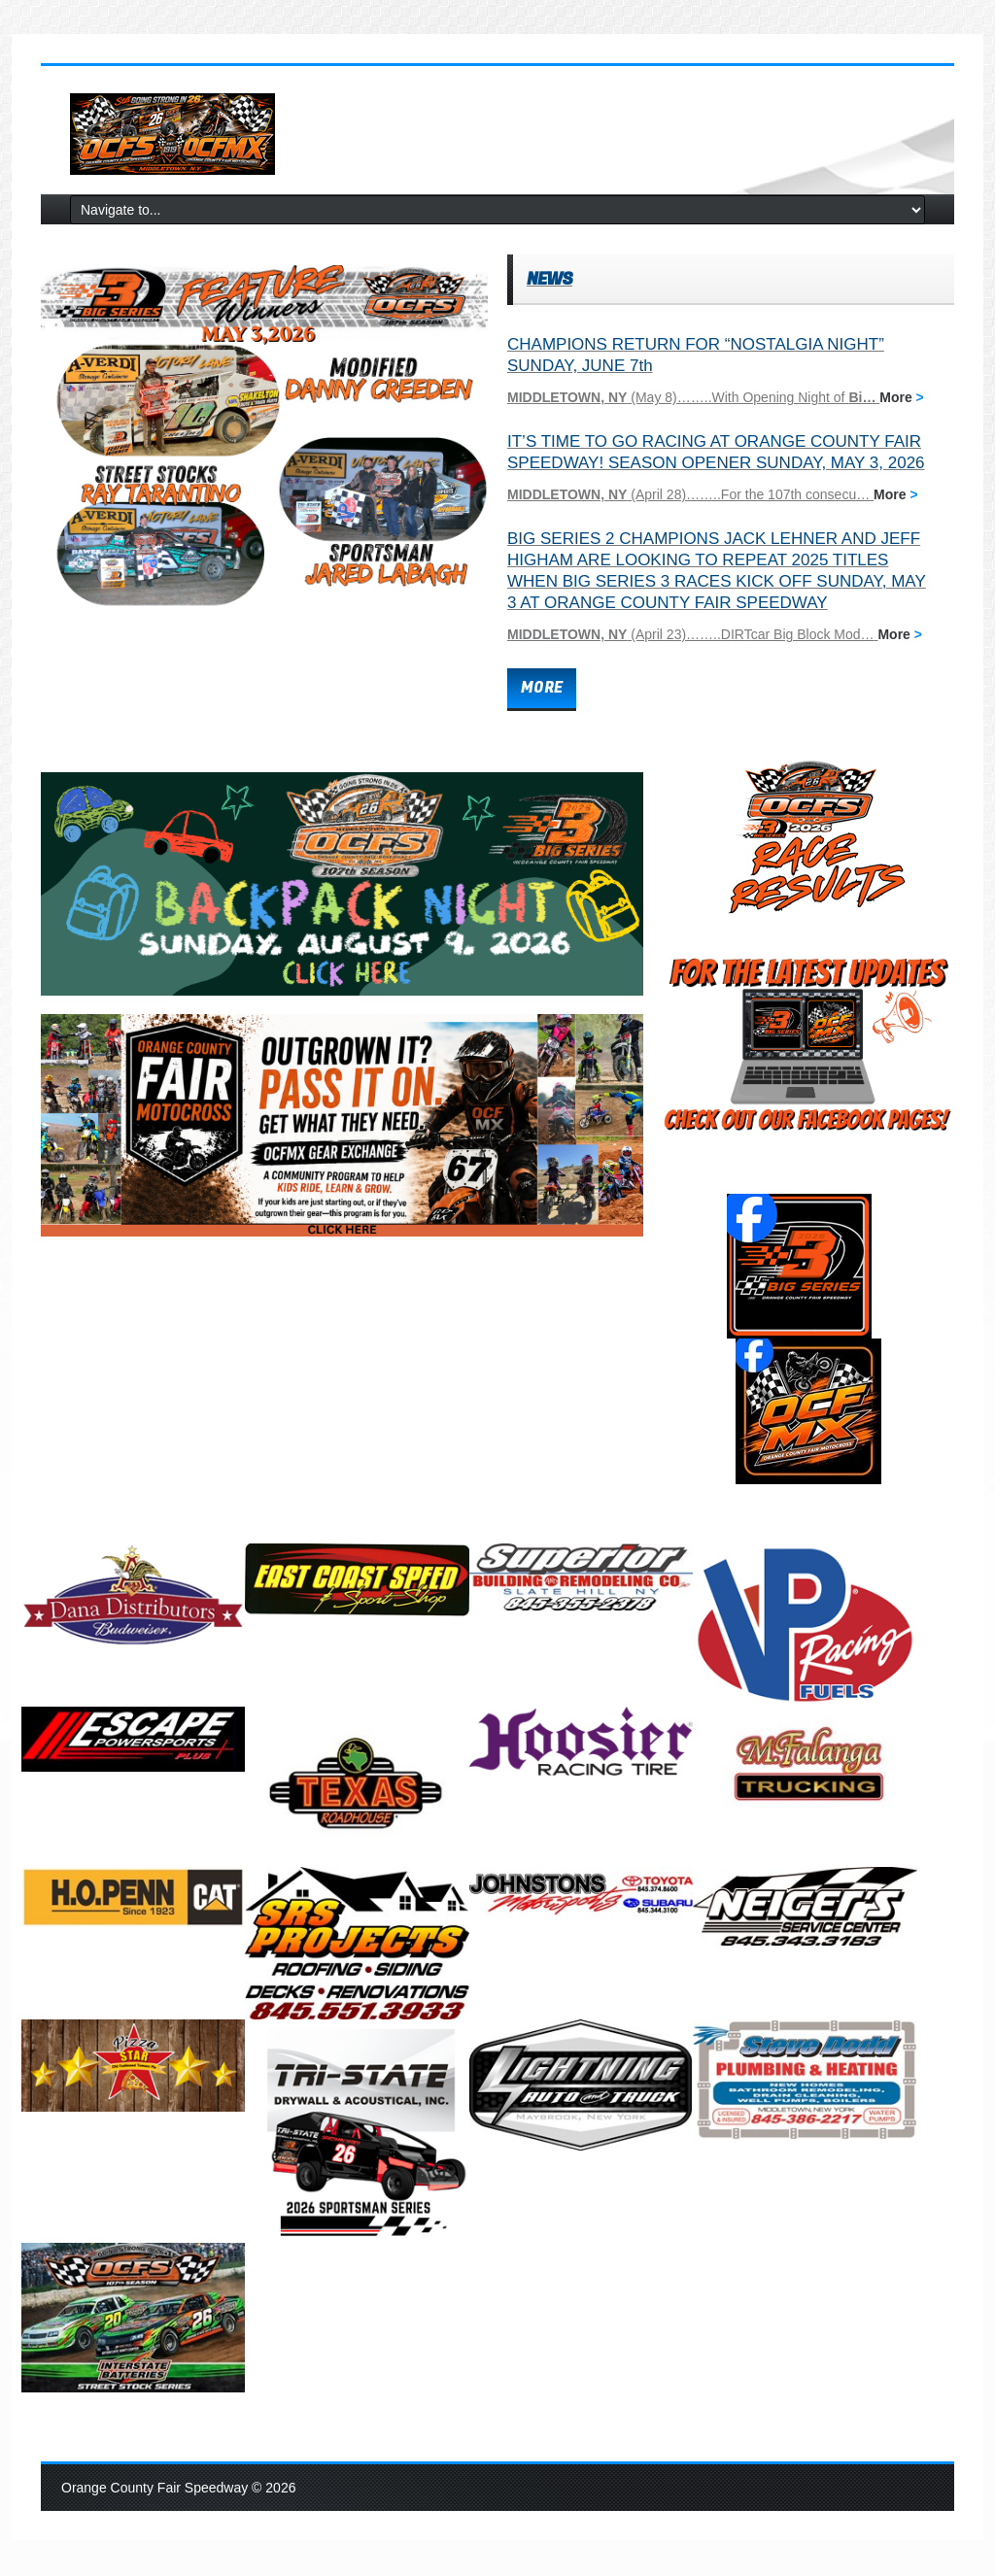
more (542, 687)
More (901, 397)
